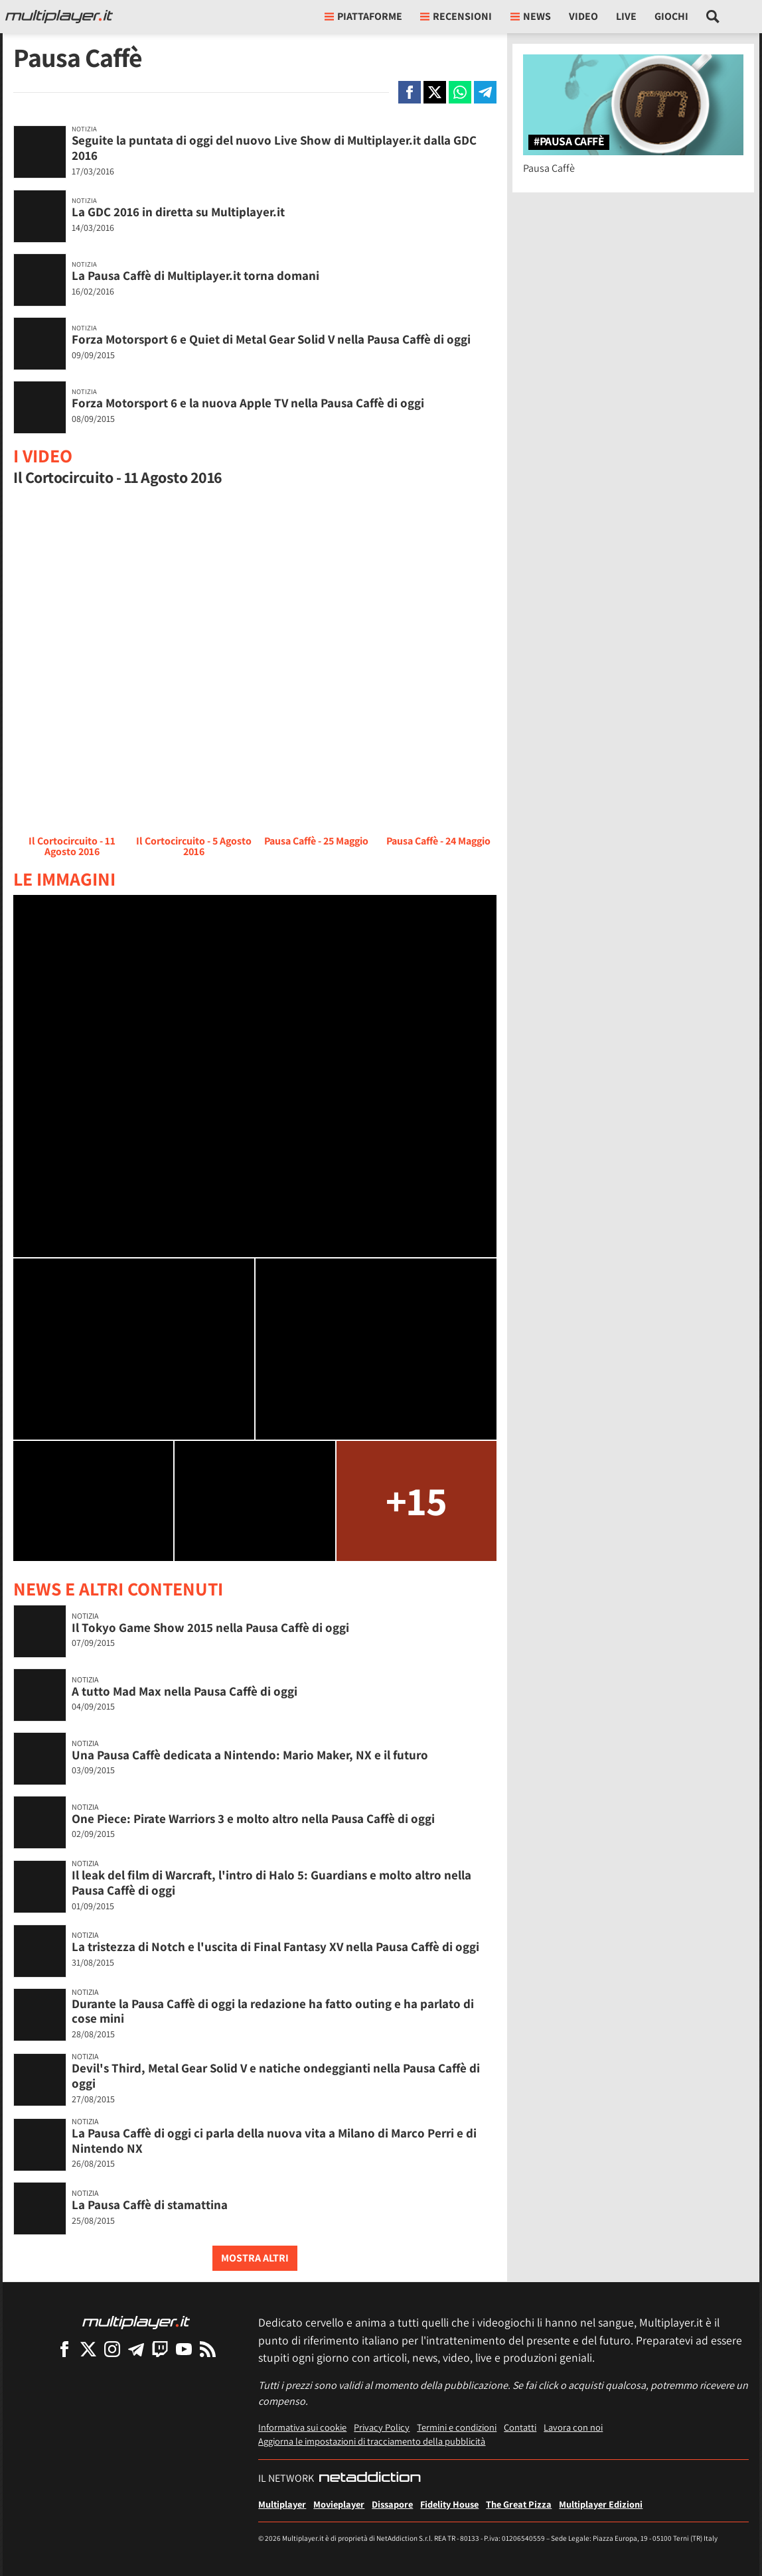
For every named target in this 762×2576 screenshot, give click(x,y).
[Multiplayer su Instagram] (112, 2348)
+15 (416, 1500)
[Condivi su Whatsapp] (460, 92)
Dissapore (392, 2504)
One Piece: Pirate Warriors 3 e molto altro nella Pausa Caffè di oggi (253, 1818)
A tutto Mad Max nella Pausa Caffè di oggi (184, 1691)
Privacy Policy (382, 2427)
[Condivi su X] (434, 92)
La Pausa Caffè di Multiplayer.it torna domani (195, 275)
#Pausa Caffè (569, 142)
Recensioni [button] (456, 16)
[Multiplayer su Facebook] (64, 2348)
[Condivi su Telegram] (485, 92)
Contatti (520, 2427)
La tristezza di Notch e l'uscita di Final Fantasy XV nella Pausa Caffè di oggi (275, 1946)
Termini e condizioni (456, 2427)
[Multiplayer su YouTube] (184, 2348)
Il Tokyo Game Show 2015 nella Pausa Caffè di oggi (210, 1627)
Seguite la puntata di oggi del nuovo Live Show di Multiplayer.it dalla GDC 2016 (274, 147)
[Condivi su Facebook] (409, 92)
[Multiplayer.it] (59, 16)
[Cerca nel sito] (713, 16)
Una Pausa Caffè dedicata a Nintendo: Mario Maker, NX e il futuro (250, 1755)
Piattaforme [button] (363, 16)
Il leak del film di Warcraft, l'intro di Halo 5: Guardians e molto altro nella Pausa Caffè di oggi (271, 1882)
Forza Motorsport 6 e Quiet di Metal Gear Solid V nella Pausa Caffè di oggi (271, 339)
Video (583, 16)
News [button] (530, 16)
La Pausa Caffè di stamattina (150, 2204)
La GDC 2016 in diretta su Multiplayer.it (178, 212)
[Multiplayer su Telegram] (136, 2348)
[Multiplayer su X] (88, 2348)
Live (626, 16)
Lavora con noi (573, 2427)
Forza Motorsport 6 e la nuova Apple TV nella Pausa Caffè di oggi (248, 403)
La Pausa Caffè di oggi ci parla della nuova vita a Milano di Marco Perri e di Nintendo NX (274, 2140)
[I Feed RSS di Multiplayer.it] (208, 2348)
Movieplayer (338, 2504)
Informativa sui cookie (302, 2427)
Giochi (671, 16)
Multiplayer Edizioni (601, 2504)
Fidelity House (449, 2504)
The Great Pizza (519, 2504)
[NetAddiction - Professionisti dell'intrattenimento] (369, 2478)
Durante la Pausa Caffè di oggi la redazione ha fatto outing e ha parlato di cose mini (273, 2011)
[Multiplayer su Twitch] (160, 2348)
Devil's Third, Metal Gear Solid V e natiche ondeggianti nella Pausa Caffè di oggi (276, 2075)
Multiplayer (282, 2504)
